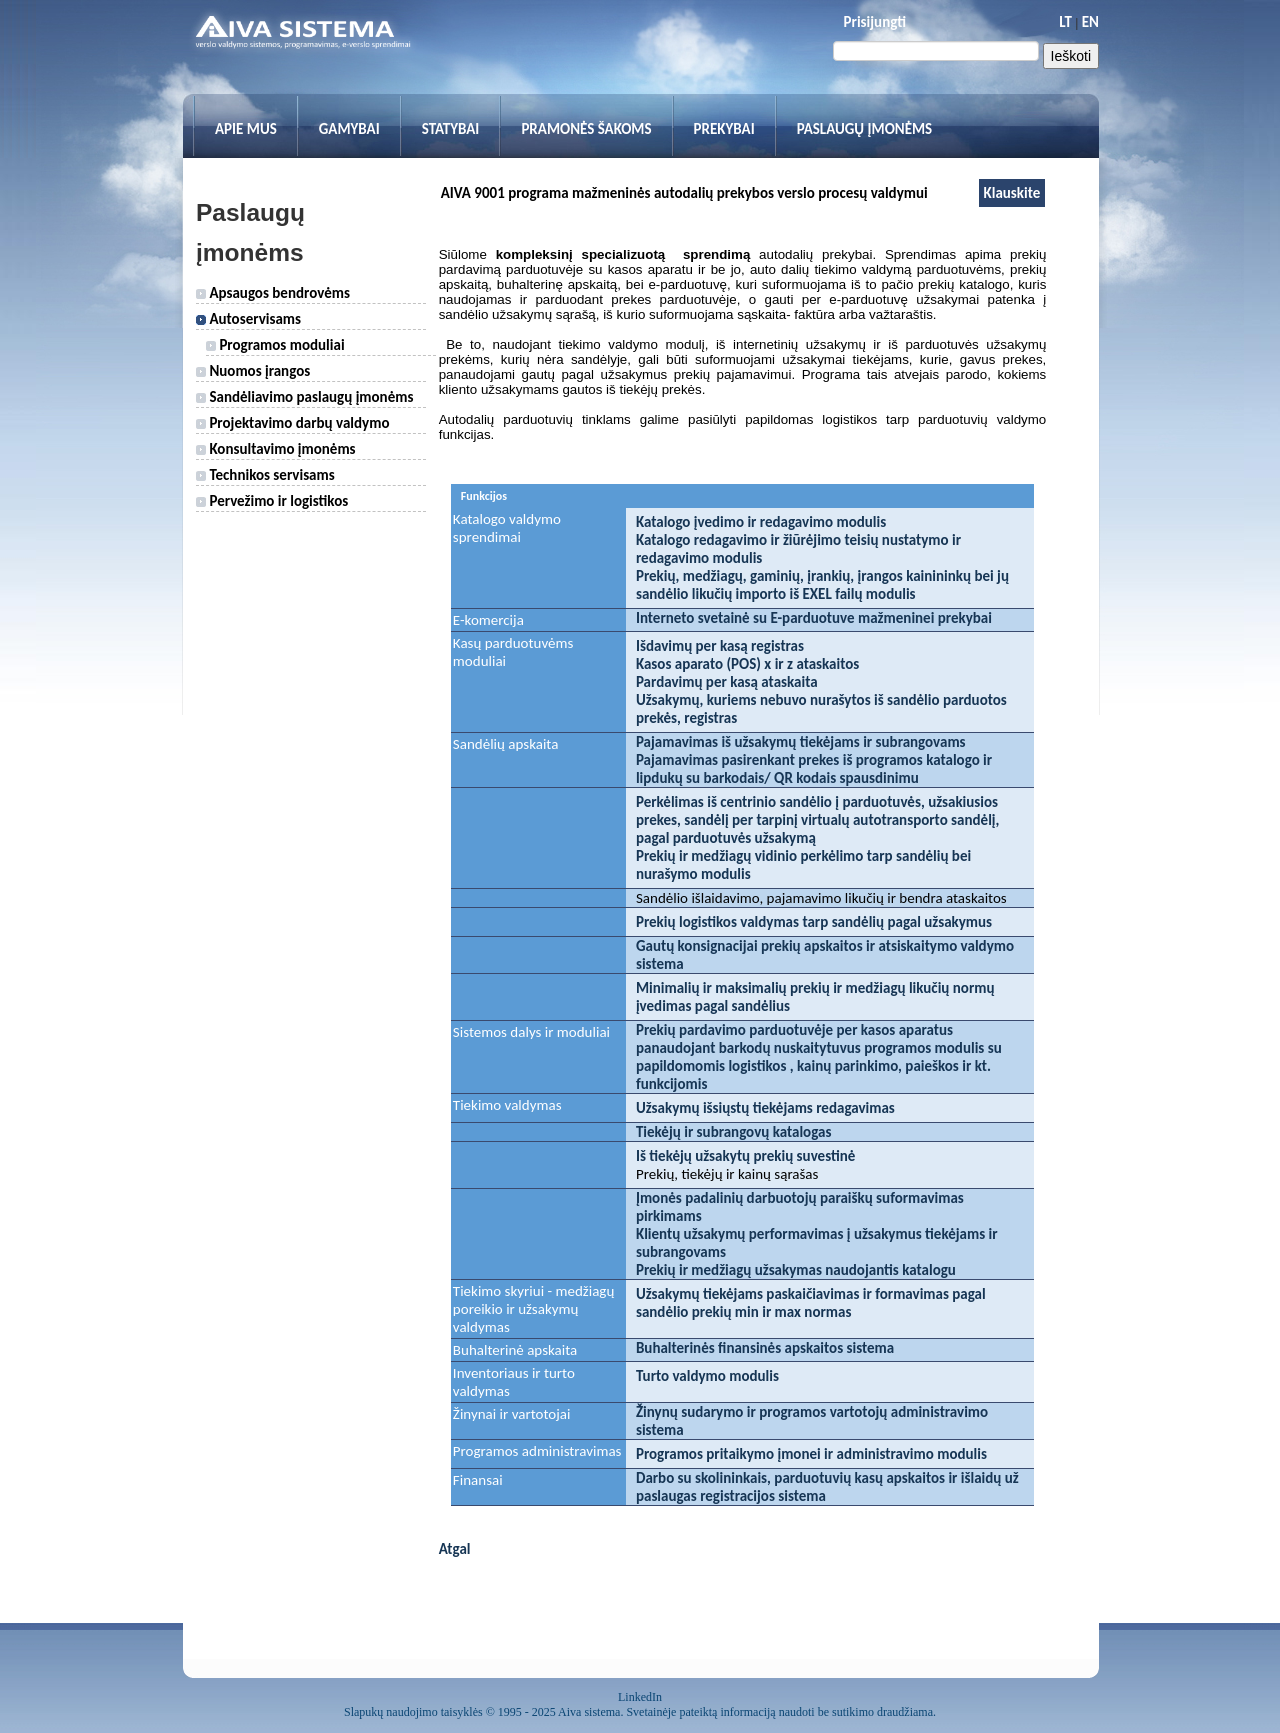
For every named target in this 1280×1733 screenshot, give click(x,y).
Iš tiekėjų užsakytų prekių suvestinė (745, 1156)
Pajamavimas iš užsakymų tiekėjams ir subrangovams (801, 742)
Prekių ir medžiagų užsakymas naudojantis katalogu (796, 1270)
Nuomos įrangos (253, 371)
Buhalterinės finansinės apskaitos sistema (765, 1348)
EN (1090, 22)
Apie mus (246, 129)
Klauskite (1012, 193)
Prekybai (724, 129)
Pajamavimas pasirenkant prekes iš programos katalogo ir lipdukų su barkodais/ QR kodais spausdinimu (814, 769)
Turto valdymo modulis (707, 1376)
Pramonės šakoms (586, 129)
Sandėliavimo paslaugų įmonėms (304, 397)
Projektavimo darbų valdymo (292, 423)
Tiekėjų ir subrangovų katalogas (733, 1132)
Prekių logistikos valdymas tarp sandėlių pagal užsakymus (814, 922)
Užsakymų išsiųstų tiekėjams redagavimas (765, 1108)
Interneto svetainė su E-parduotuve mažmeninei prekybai (814, 618)
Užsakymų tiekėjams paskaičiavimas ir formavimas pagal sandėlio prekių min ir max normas (811, 1303)
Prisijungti (875, 22)
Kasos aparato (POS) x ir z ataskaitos (747, 664)
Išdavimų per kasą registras (720, 646)
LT (1065, 22)
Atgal (455, 1549)
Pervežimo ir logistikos (272, 501)
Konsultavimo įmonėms (276, 449)
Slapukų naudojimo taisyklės (413, 1712)
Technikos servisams (265, 475)
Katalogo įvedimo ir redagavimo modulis (761, 522)
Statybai (451, 129)
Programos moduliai (275, 345)
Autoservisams (248, 319)
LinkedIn (640, 1697)
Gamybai (349, 129)
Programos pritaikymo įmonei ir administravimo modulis (811, 1454)
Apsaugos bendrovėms (273, 293)
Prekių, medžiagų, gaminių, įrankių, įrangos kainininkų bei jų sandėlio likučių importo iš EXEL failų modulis (822, 585)
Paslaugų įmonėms (865, 129)
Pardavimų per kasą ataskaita (727, 682)
